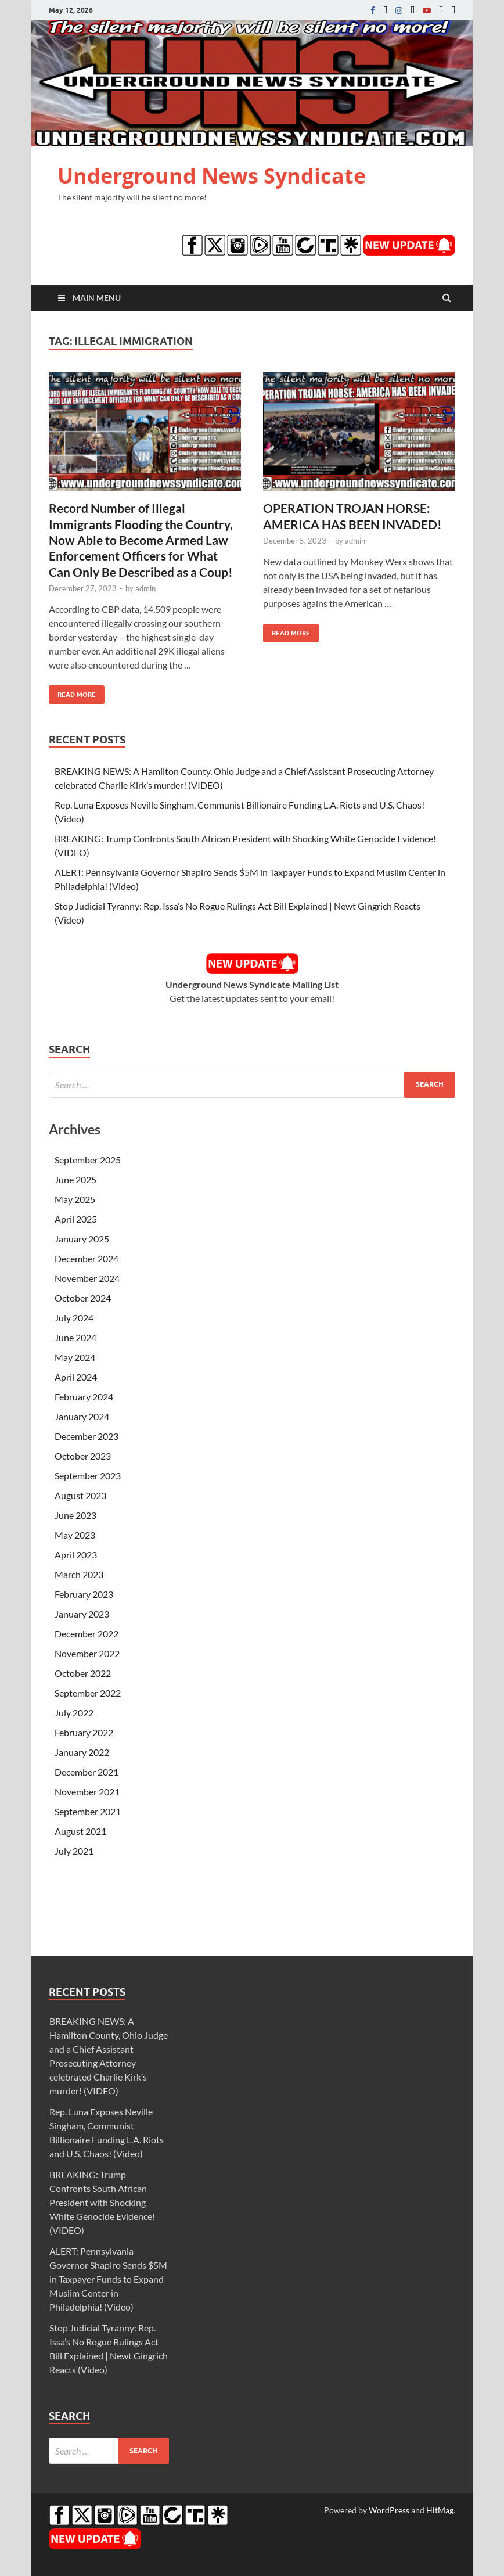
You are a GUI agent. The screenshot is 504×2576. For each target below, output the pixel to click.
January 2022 (82, 1752)
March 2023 (79, 1574)
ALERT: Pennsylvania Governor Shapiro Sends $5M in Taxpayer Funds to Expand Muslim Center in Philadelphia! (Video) (108, 2279)
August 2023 (80, 1495)
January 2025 (82, 1238)
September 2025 (88, 1159)
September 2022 (88, 1692)
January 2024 (82, 1416)
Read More (72, 692)
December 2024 (86, 1258)
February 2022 (84, 1732)
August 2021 (80, 1831)
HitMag (439, 2510)
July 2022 (74, 1712)
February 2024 (84, 1396)
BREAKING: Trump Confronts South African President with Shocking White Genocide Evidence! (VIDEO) (102, 2202)
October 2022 (83, 1673)
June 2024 (75, 1337)
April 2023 (76, 1554)
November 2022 (87, 1653)
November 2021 (87, 1791)
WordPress (389, 2510)
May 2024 (75, 1357)
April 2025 (76, 1218)
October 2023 (83, 1455)
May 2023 (75, 1534)
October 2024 (83, 1297)
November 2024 (87, 1278)
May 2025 (75, 1199)
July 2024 (74, 1317)
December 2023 (86, 1436)
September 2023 (88, 1475)
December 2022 (86, 1633)
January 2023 (82, 1613)
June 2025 (75, 1179)
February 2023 (84, 1594)
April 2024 (76, 1376)
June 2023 (75, 1515)
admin (145, 588)
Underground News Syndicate (211, 175)
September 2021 (88, 1811)
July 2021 (74, 1850)
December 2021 (86, 1771)
